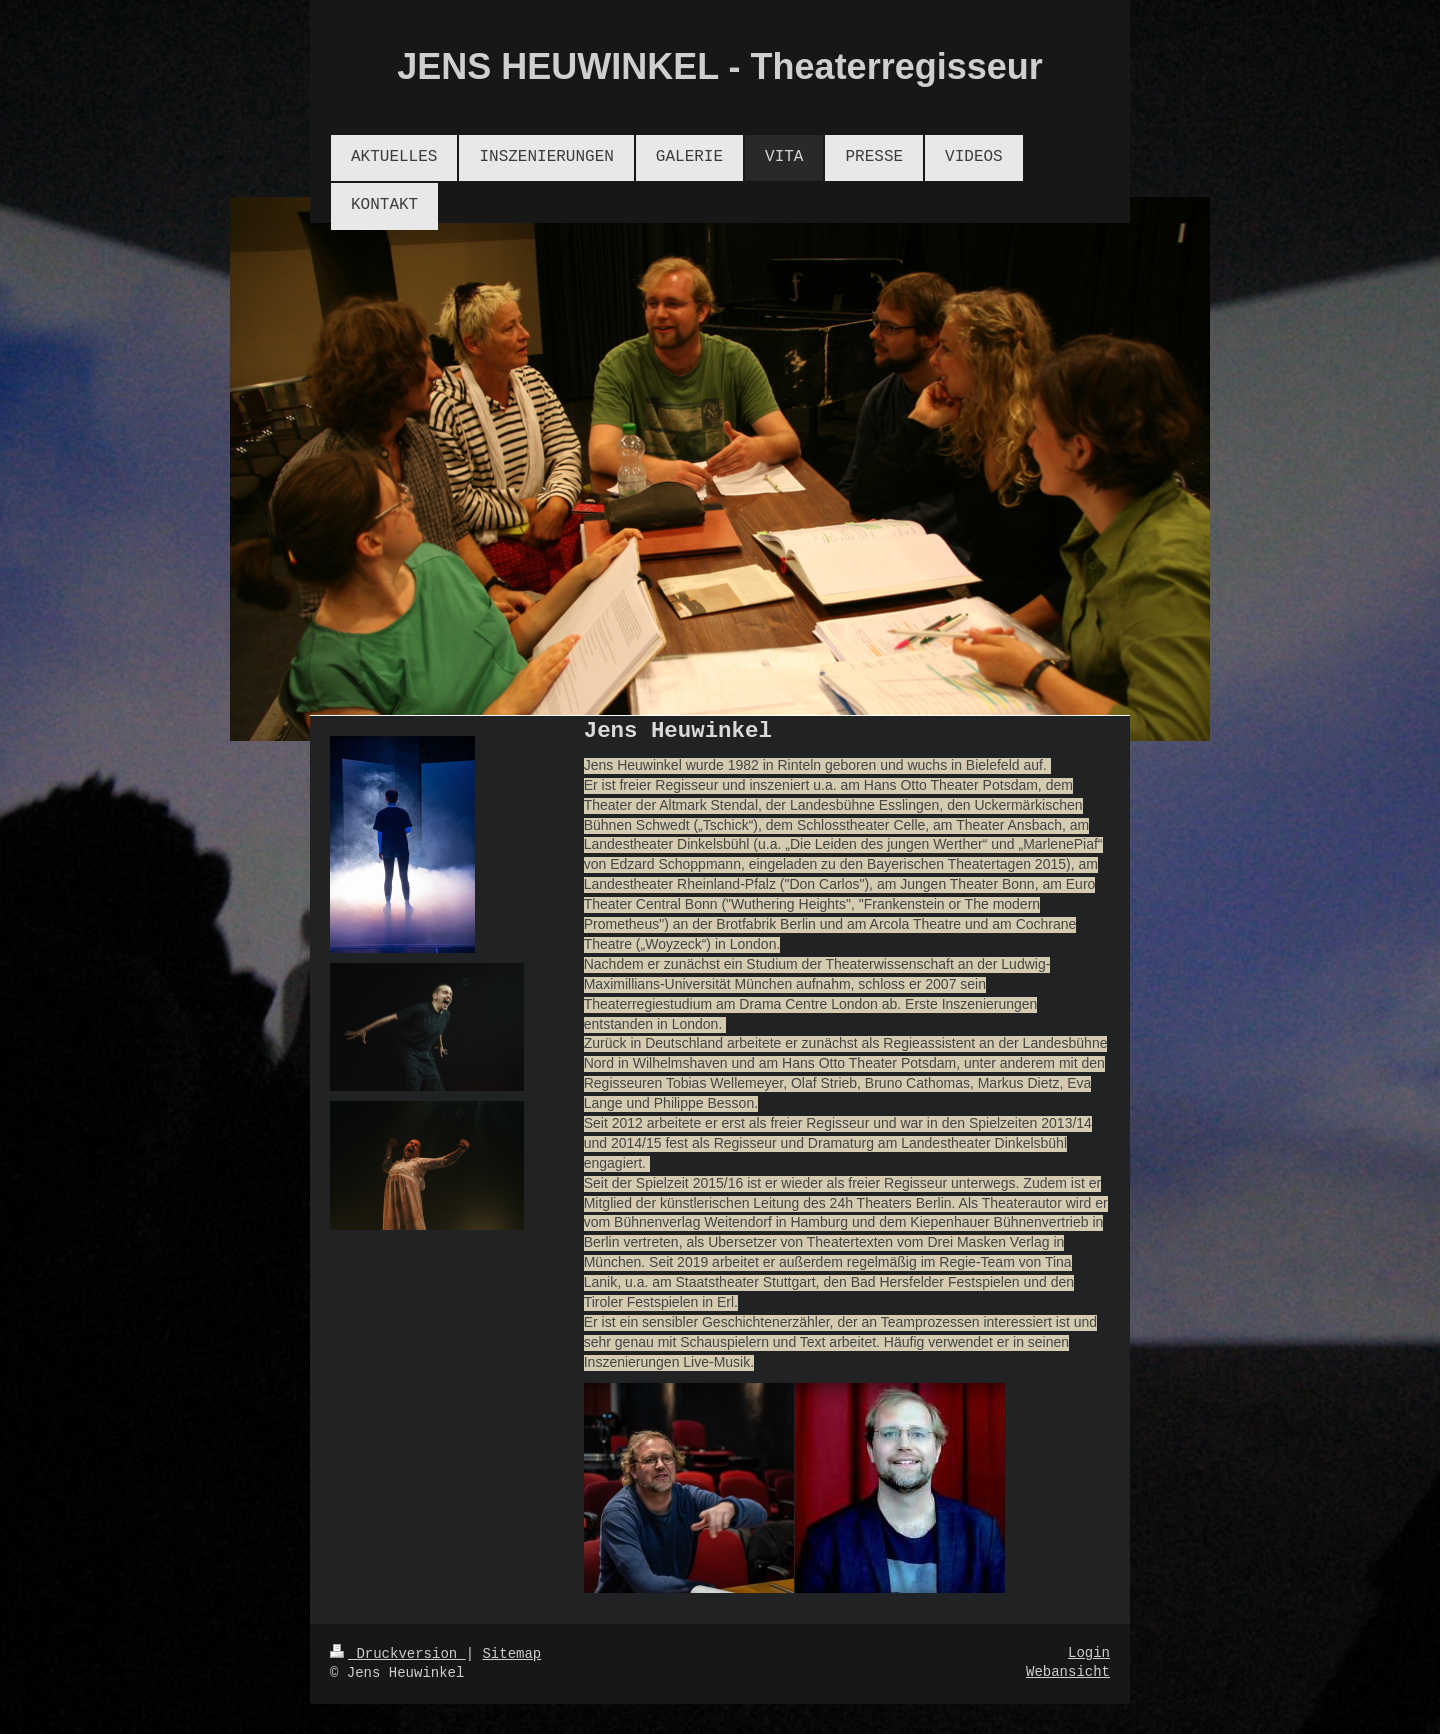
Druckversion (398, 1654)
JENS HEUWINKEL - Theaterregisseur (720, 66)
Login (1089, 1653)
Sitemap (511, 1654)
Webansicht (1068, 1672)
